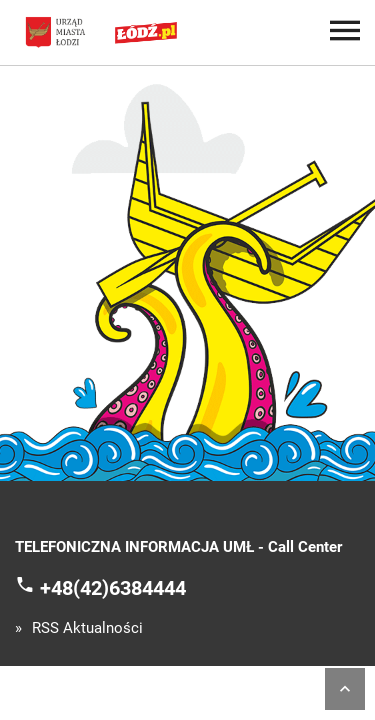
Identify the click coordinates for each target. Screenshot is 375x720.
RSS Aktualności (87, 628)
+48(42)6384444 (113, 587)
